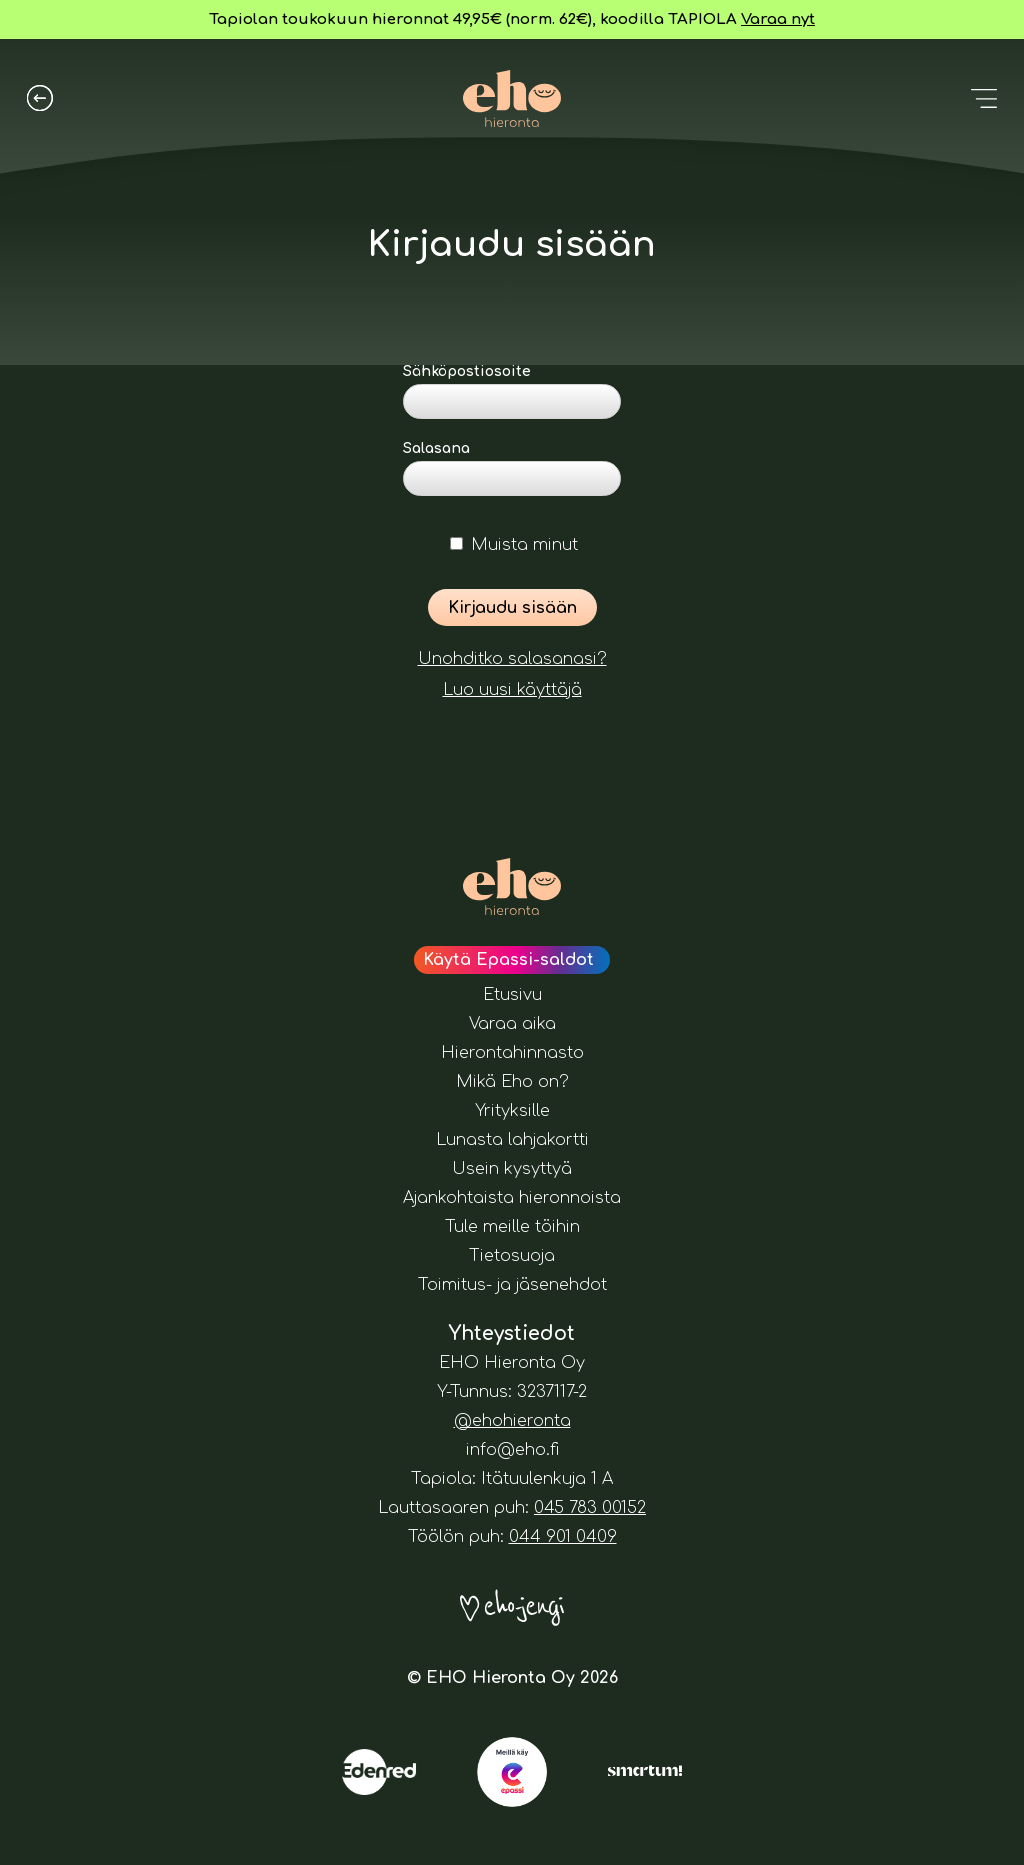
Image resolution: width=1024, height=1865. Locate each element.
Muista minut (514, 545)
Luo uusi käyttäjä (512, 690)
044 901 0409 (563, 1537)
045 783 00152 (590, 1508)
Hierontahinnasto (512, 1053)
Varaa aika (512, 1024)
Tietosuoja (512, 1256)
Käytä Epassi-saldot (508, 960)
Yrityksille (512, 1111)
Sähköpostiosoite (467, 372)
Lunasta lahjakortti (512, 1140)
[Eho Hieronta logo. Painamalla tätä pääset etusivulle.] (512, 98)
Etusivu (512, 995)
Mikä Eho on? (512, 1082)
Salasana (436, 449)
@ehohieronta (512, 1421)
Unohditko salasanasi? (512, 659)
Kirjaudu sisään (512, 608)
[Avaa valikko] (984, 98)
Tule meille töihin (512, 1227)
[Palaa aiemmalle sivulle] (40, 98)
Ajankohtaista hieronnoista (512, 1198)
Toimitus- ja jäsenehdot (512, 1285)
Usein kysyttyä (512, 1169)
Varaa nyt (778, 19)
